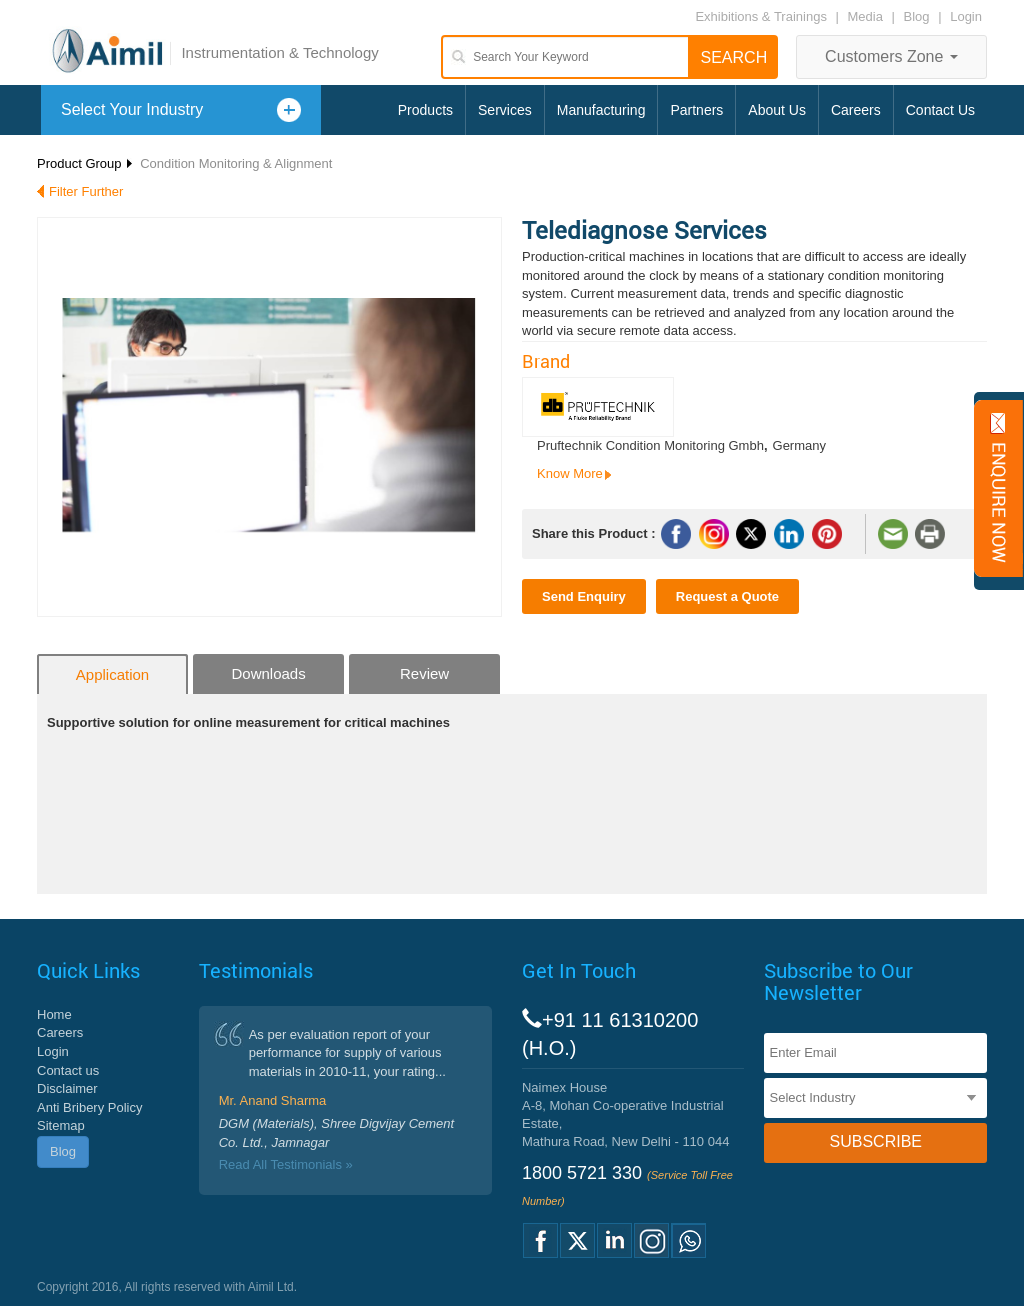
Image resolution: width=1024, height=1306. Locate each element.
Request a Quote (727, 596)
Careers (856, 110)
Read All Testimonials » (286, 1164)
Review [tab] (424, 673)
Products (425, 110)
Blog (917, 16)
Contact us (68, 1070)
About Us (777, 110)
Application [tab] (112, 674)
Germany (799, 445)
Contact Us (940, 110)
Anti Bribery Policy (89, 1107)
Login (966, 16)
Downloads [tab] (268, 673)
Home (54, 1014)
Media (867, 16)
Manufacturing (601, 110)
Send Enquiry (584, 596)
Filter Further (86, 191)
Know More (570, 473)
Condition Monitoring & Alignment (236, 163)
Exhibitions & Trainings (761, 16)
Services (505, 110)
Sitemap (61, 1125)
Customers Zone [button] (891, 56)
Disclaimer (67, 1088)
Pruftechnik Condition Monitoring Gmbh (650, 445)
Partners (696, 110)
